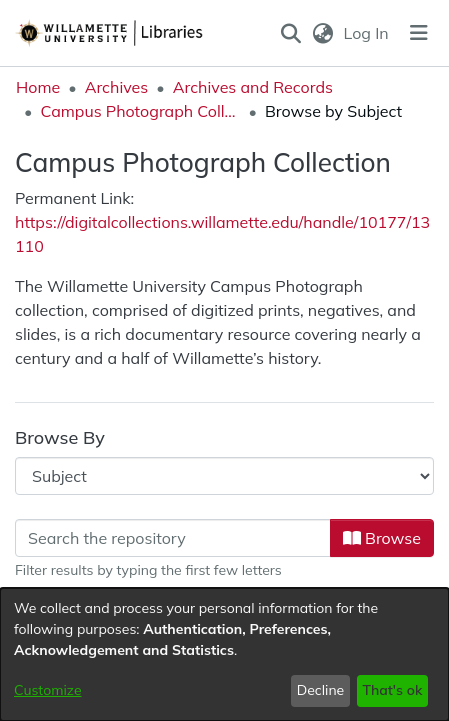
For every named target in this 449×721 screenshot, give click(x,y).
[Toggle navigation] (419, 33)
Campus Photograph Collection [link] (140, 111)
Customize (48, 690)
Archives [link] (117, 87)
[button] (291, 33)
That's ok (392, 690)
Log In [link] (367, 33)
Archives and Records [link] (253, 87)
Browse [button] (382, 538)
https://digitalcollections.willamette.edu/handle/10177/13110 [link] (222, 234)
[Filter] (173, 538)
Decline (321, 690)
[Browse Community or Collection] (224, 476)
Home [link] (38, 87)
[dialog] (224, 654)
